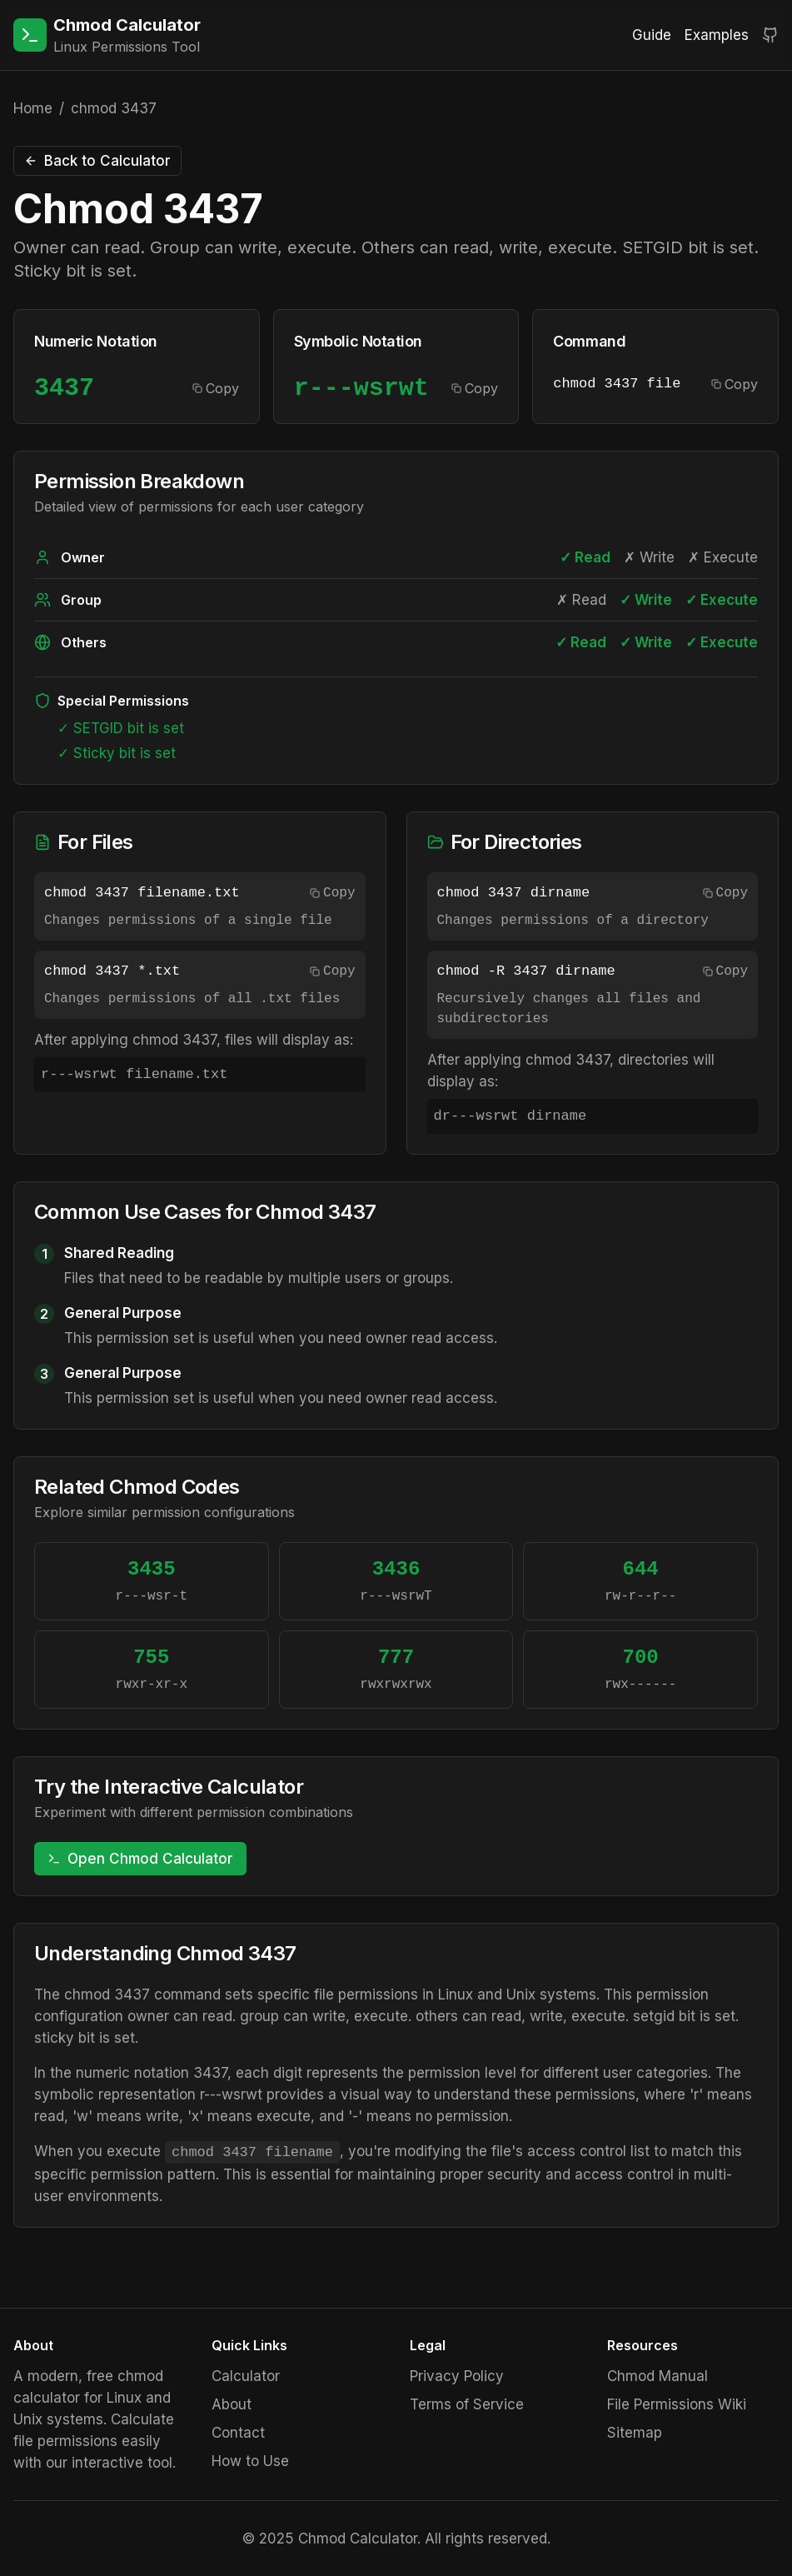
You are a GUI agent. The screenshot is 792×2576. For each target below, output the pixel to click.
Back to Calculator (97, 160)
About (232, 2404)
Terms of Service (467, 2404)
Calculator (246, 2376)
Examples (717, 35)
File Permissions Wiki (676, 2404)
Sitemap (634, 2432)
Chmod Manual (657, 2376)
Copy (215, 388)
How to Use (250, 2461)
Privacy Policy (457, 2376)
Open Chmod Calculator (140, 1858)
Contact (238, 2432)
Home (32, 108)
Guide (651, 35)
